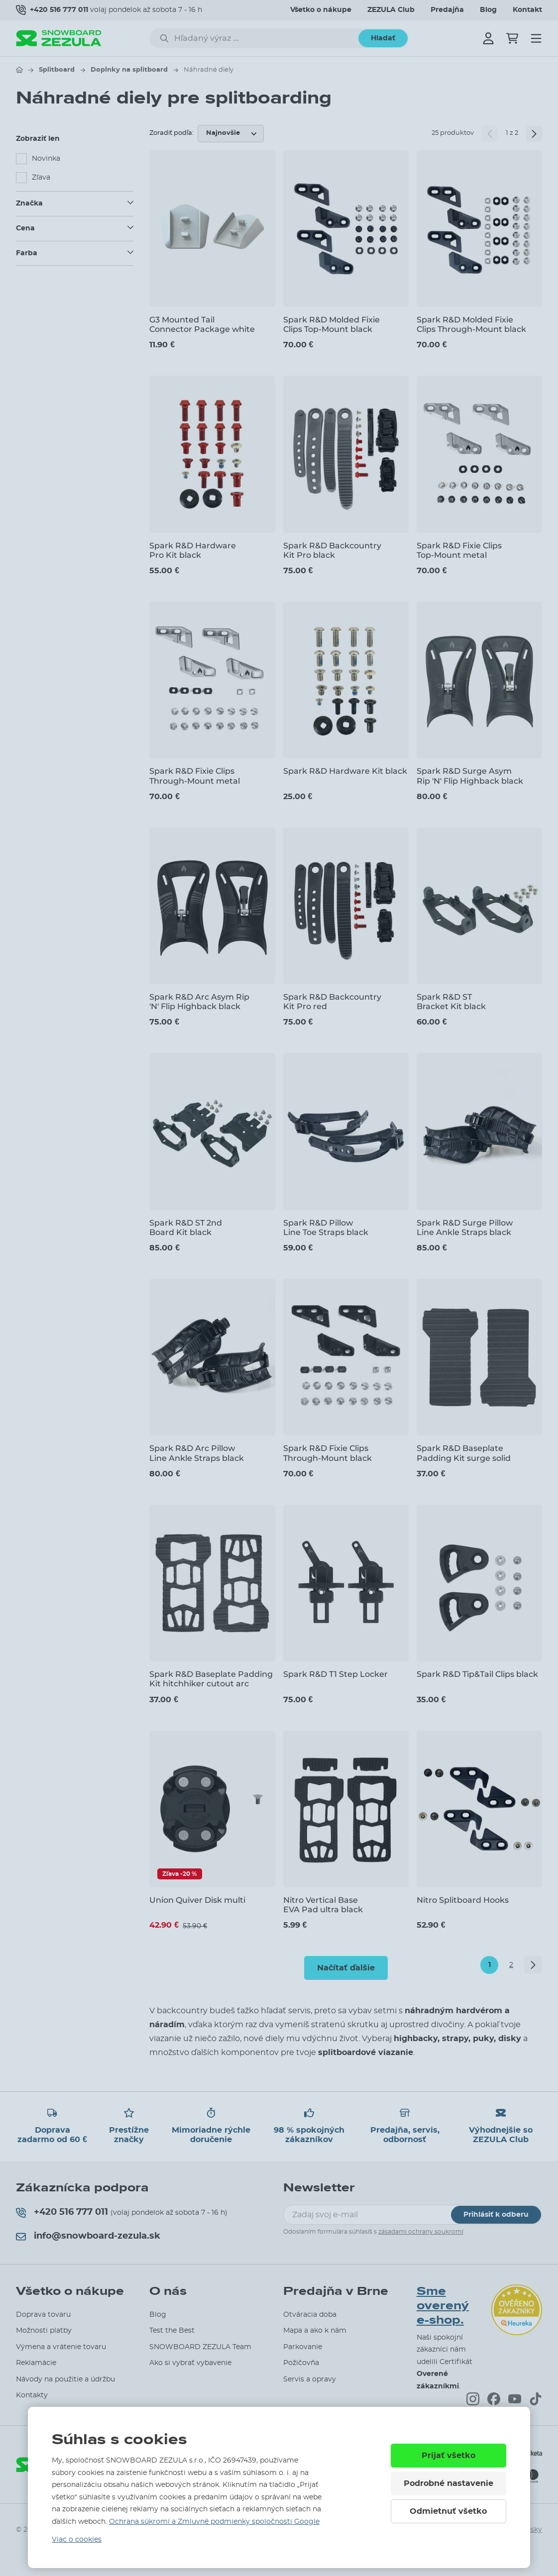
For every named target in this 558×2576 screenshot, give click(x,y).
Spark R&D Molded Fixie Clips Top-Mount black (331, 324)
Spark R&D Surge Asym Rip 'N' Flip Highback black (470, 775)
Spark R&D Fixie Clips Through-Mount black (327, 1452)
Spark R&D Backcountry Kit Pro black (332, 550)
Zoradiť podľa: (171, 133)
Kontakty (32, 2395)
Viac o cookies (77, 2539)
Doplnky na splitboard (129, 70)
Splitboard (57, 70)
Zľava (41, 177)
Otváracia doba (309, 2314)
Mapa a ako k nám (314, 2330)
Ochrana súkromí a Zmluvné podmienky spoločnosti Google (214, 2521)
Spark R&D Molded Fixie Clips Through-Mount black (471, 324)
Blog (488, 9)
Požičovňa (301, 2363)
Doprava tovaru (43, 2314)
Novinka (46, 158)
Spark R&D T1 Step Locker (335, 1674)
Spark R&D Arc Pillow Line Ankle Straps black (196, 1452)
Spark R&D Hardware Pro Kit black (192, 550)
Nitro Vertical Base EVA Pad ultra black (323, 1904)
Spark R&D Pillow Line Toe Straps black (325, 1227)
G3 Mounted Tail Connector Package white (202, 324)
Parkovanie (302, 2347)
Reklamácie (36, 2363)
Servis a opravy (309, 2379)
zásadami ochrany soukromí (420, 2232)
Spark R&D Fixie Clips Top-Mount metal (459, 550)
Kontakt (527, 9)
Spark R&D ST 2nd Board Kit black (185, 1227)
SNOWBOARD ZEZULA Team (200, 2347)
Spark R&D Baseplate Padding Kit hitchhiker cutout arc (211, 1678)
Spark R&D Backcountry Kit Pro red (332, 1001)
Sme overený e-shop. (443, 2305)
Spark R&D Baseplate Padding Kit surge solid (464, 1452)
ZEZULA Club (391, 9)
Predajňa (447, 9)
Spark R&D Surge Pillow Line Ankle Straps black (465, 1227)
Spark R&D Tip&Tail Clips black (477, 1674)
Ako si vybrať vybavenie (190, 2363)
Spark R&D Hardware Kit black (345, 771)
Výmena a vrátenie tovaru (61, 2347)
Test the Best (172, 2330)
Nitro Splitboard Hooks (463, 1900)
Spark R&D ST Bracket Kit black (451, 1001)
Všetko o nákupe (320, 9)
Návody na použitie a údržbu (65, 2379)
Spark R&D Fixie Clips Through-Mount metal (194, 775)
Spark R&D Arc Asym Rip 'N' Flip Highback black (199, 1001)
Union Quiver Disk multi (197, 1900)
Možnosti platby (44, 2330)
